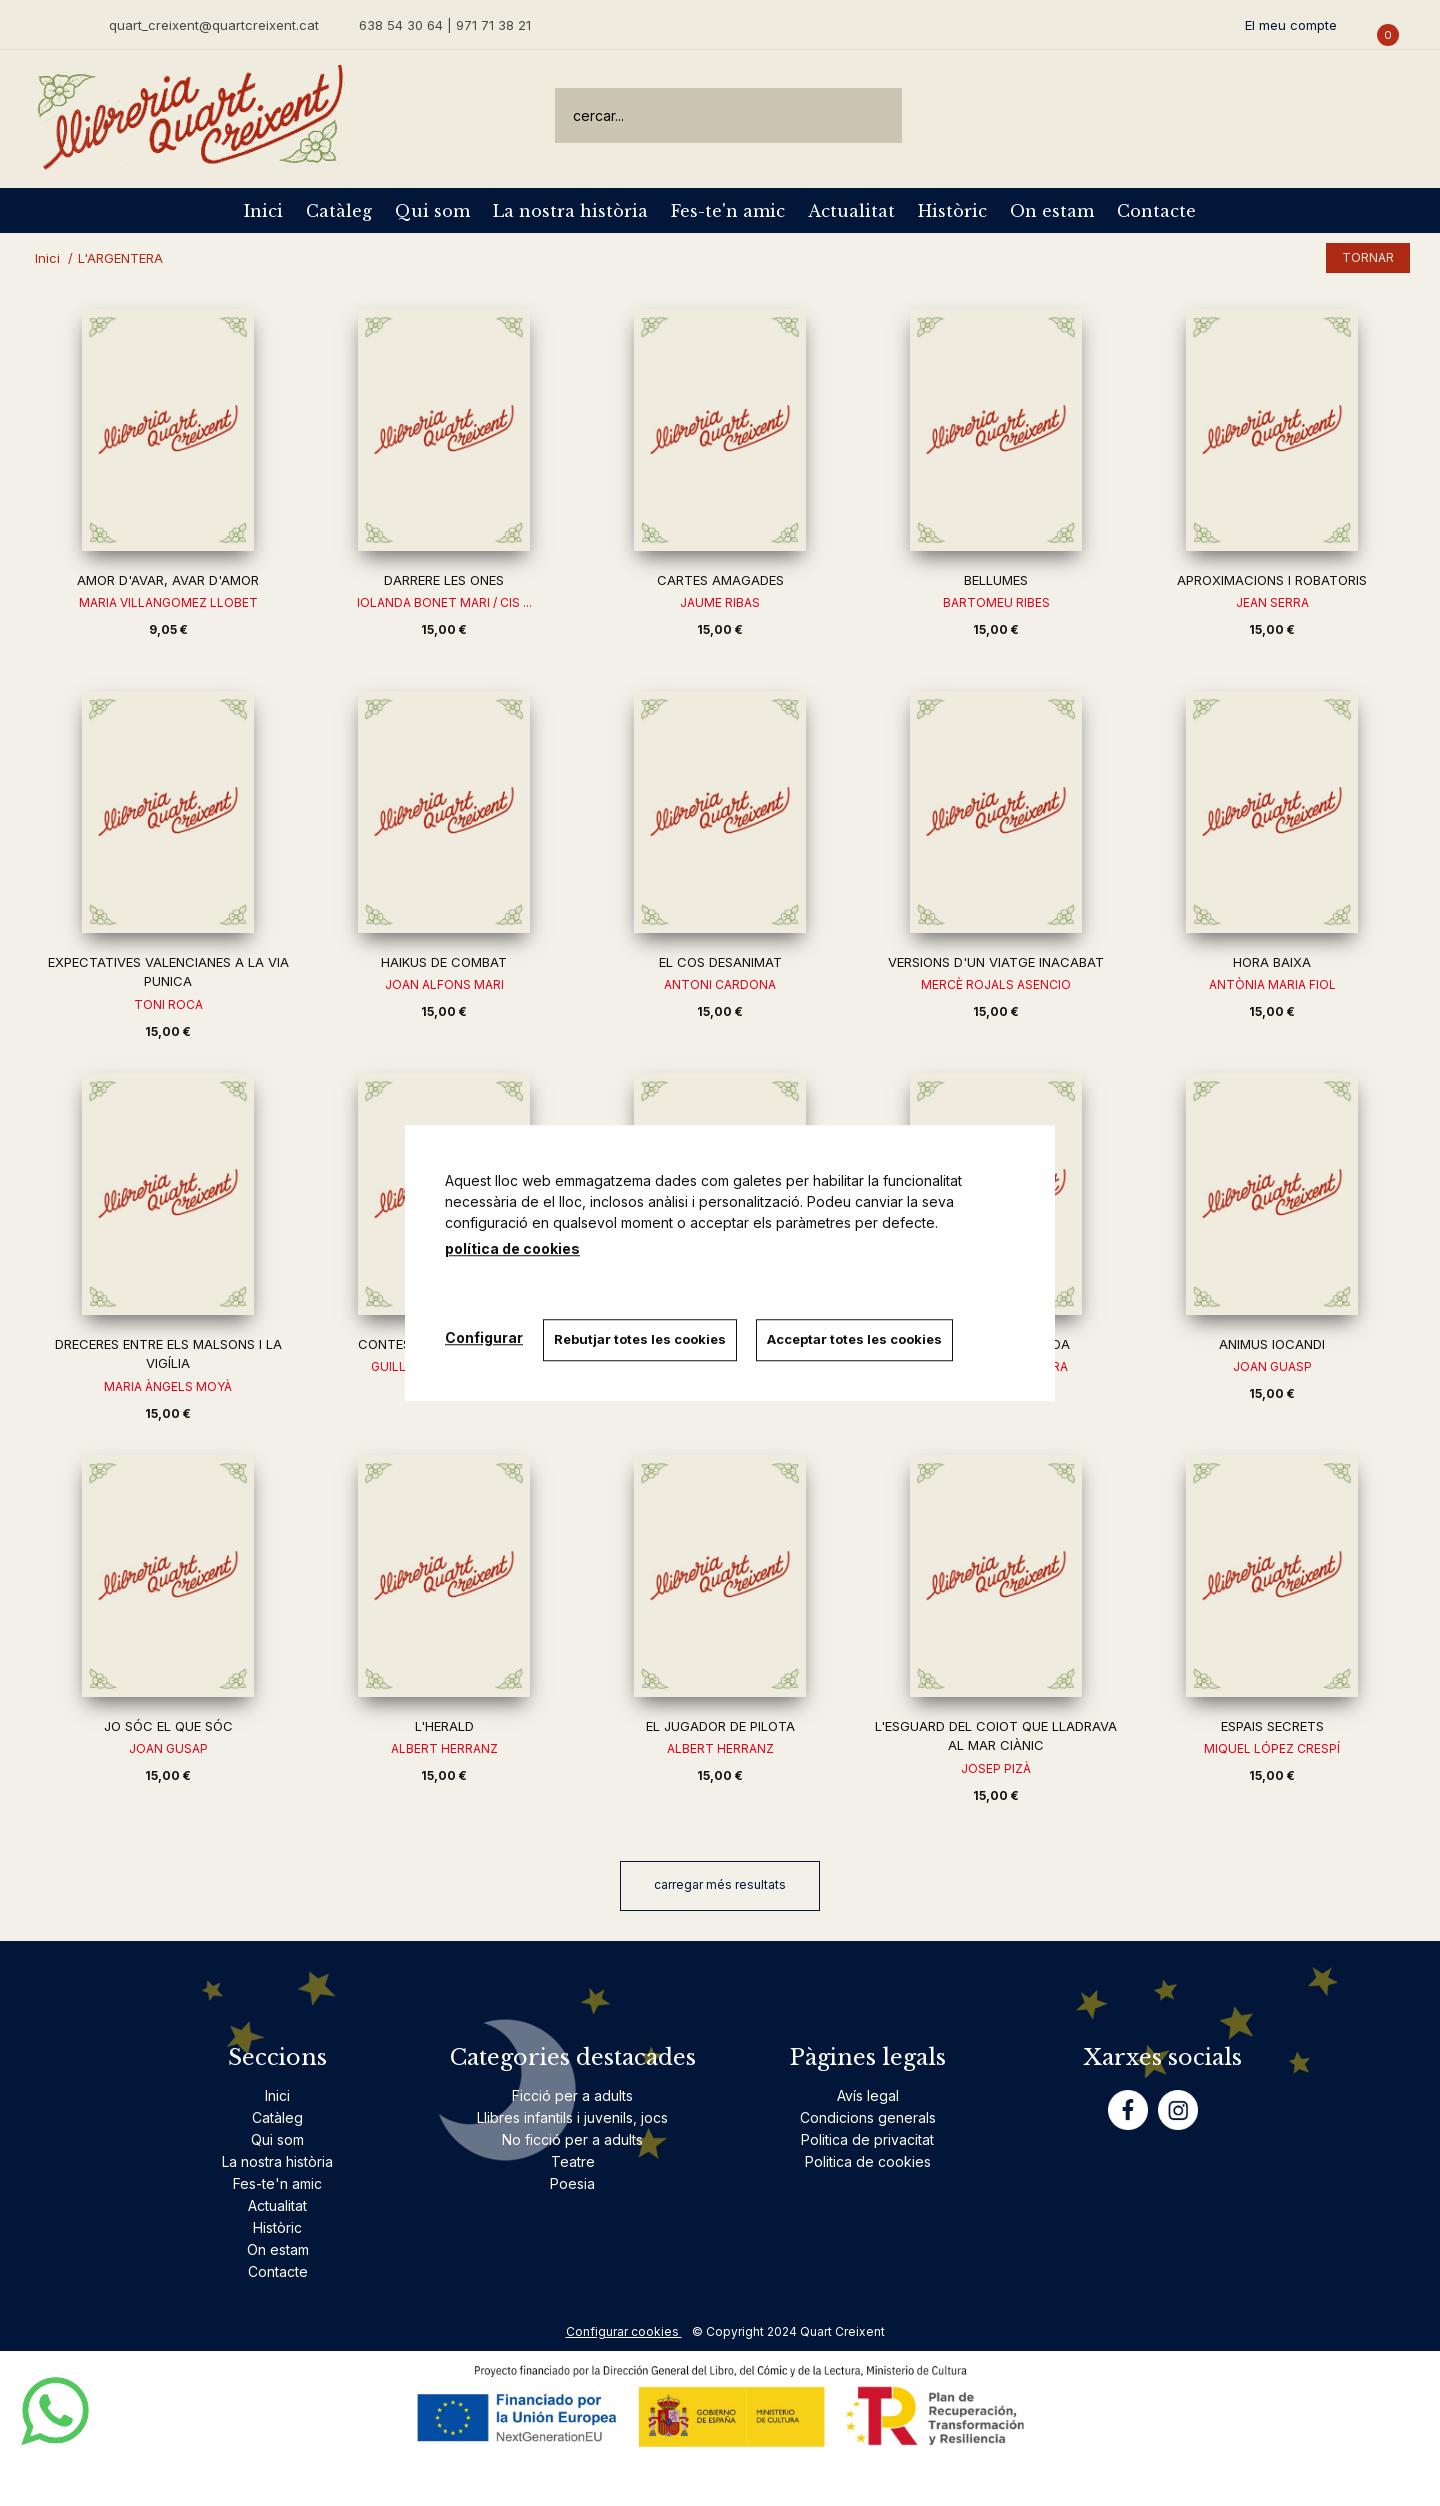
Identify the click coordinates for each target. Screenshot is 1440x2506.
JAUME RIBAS (720, 602)
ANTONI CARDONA (720, 984)
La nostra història (570, 211)
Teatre (573, 2161)
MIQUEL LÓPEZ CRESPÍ (1272, 1748)
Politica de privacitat (867, 2139)
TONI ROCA (168, 1004)
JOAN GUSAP (168, 1748)
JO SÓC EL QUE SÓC (168, 1726)
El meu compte (1291, 25)
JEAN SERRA (1272, 602)
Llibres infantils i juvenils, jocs (572, 2117)
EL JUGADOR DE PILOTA (720, 1726)
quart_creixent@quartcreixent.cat (214, 24)
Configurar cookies (624, 2331)
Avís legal (868, 2095)
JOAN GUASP (1272, 1366)
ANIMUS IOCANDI (1272, 1344)
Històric (952, 211)
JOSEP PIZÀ (996, 1768)
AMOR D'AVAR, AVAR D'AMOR (168, 580)
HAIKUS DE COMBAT (444, 962)
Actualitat (851, 211)
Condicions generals (868, 2117)
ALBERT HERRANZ (444, 1748)
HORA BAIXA (1272, 962)
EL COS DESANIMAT (720, 962)
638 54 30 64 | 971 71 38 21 (445, 25)
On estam (1052, 211)
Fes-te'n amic (728, 211)
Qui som (432, 211)
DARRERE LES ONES (444, 580)
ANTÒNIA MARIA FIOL (1272, 984)
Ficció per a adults (572, 2095)
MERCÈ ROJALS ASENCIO (996, 984)
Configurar (484, 1337)
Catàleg (339, 211)
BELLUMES (996, 580)
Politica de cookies (868, 2161)
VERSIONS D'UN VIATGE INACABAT (996, 962)
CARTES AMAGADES (720, 580)
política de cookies (512, 1248)
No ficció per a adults (572, 2139)
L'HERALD (444, 1726)
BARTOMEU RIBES (996, 602)
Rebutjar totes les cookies (640, 1339)
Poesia (572, 2183)
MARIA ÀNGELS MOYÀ (168, 1386)
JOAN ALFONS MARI (444, 984)
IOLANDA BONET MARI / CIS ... (444, 602)
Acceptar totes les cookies (855, 1339)
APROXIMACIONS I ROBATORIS (1272, 580)
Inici (263, 211)
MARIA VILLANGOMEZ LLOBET (168, 602)
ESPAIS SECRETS (1272, 1726)
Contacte (1156, 211)
